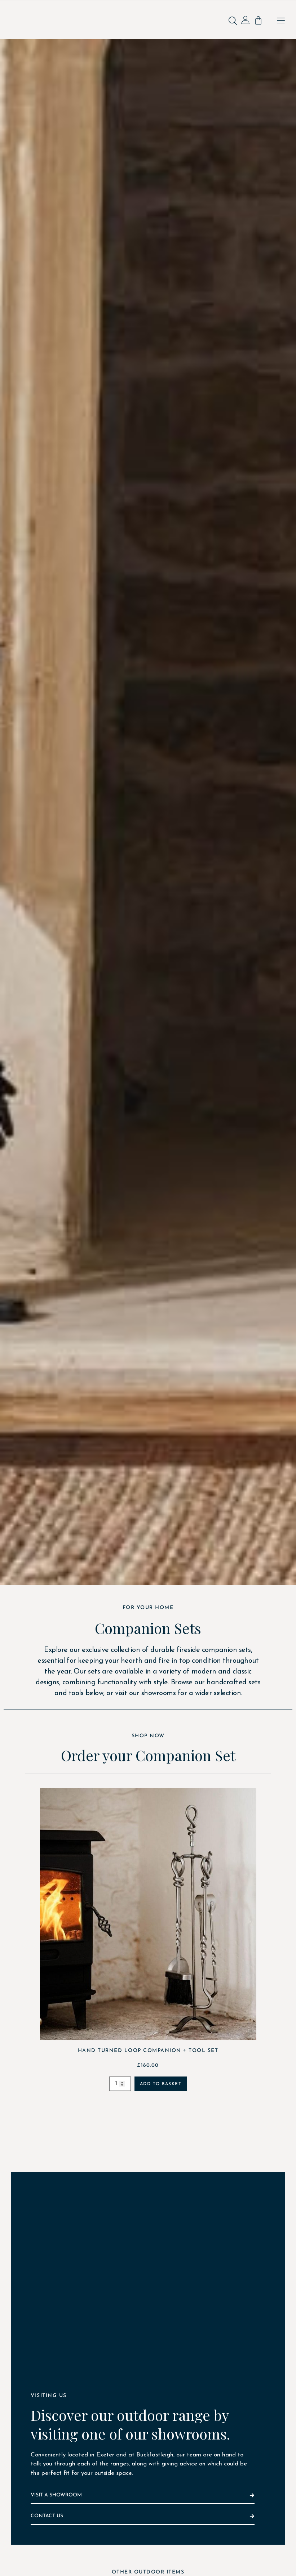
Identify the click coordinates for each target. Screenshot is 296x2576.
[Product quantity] (120, 2084)
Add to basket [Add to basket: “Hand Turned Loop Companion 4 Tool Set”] (161, 2084)
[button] (281, 21)
